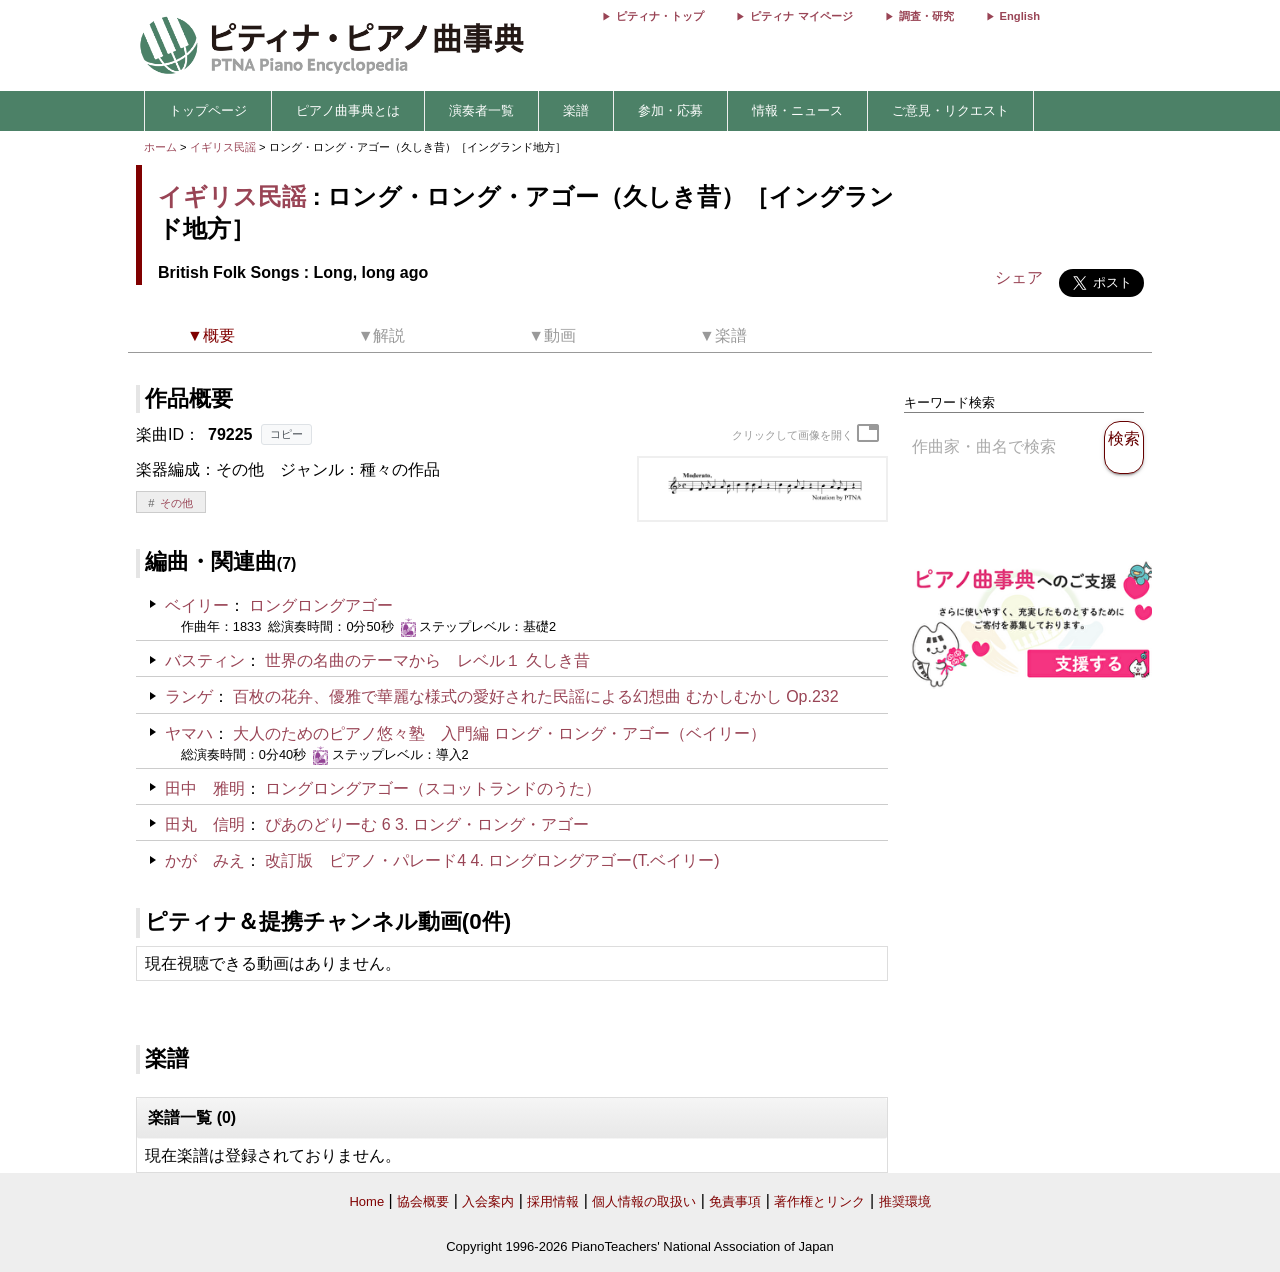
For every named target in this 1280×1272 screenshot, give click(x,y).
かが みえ (205, 860)
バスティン (205, 660)
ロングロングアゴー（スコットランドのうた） (433, 788)
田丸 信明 (205, 824)
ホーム (160, 147)
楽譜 (576, 110)
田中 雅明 (205, 788)
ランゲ (189, 696)
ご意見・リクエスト (950, 110)
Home (366, 1201)
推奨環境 (905, 1201)
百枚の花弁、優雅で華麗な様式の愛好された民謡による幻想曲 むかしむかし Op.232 (535, 696)
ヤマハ (189, 733)
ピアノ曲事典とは (348, 110)
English (1020, 16)
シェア (1019, 277)
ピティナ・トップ (660, 16)
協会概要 (423, 1201)
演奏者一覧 (481, 110)
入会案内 (488, 1201)
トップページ (208, 110)
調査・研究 (926, 16)
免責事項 (735, 1201)
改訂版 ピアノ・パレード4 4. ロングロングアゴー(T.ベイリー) (492, 860)
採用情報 (553, 1201)
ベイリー (197, 605)
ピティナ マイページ (801, 16)
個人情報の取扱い (644, 1201)
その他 (176, 503)
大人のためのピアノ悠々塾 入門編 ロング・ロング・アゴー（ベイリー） (499, 733)
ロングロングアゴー (321, 605)
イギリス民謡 (223, 147)
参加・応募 (670, 110)
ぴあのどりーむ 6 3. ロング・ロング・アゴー (427, 824)
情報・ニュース (797, 110)
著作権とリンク (819, 1201)
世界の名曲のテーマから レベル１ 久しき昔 (427, 660)
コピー (286, 434)
